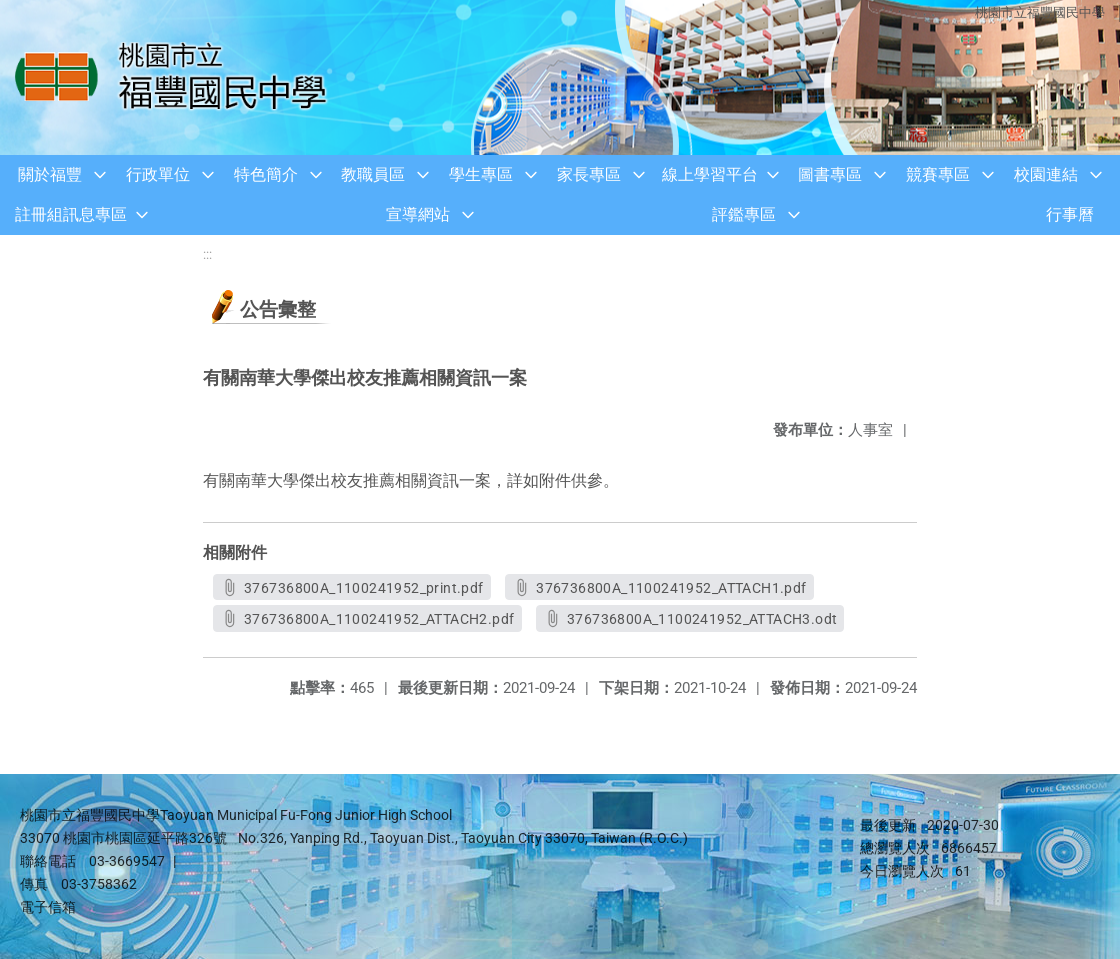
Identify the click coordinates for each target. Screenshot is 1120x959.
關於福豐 (50, 174)
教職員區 (373, 174)
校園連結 (1046, 174)
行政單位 (158, 174)
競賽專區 (938, 174)
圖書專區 (830, 174)
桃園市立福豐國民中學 (1040, 12)
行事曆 (1070, 214)
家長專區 (589, 174)
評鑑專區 (744, 214)
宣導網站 (418, 214)
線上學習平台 (710, 174)
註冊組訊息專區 (71, 214)
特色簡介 (266, 174)
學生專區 (481, 174)
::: (207, 254)
